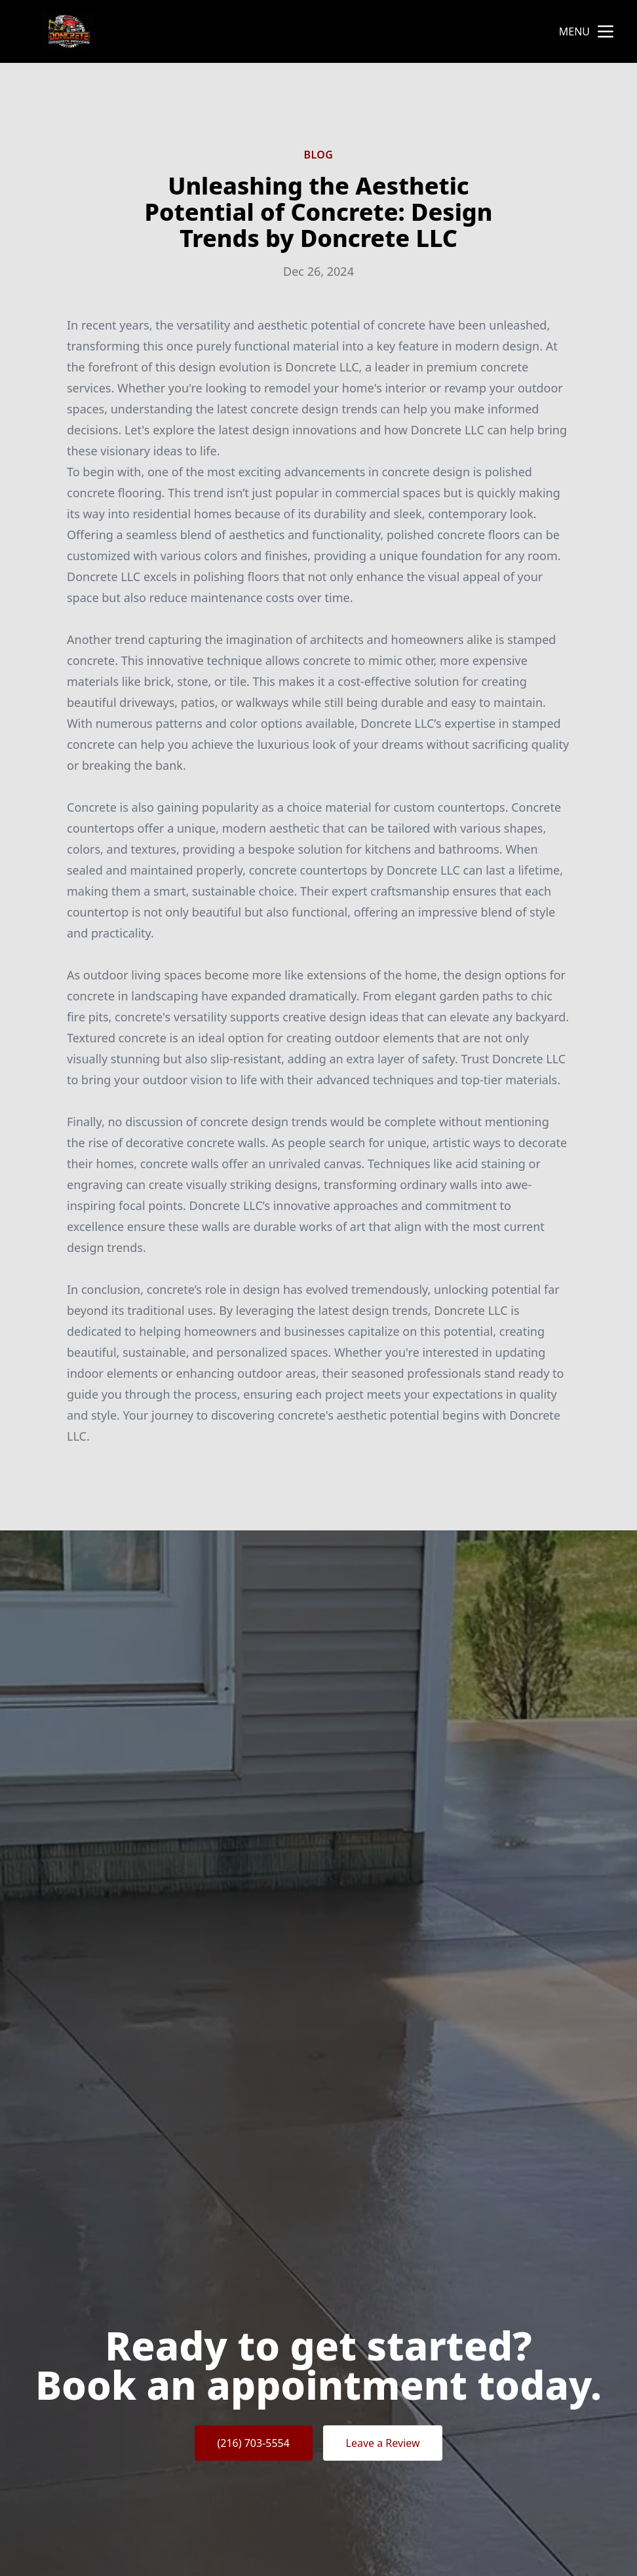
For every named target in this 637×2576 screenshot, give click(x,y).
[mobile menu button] (605, 31)
